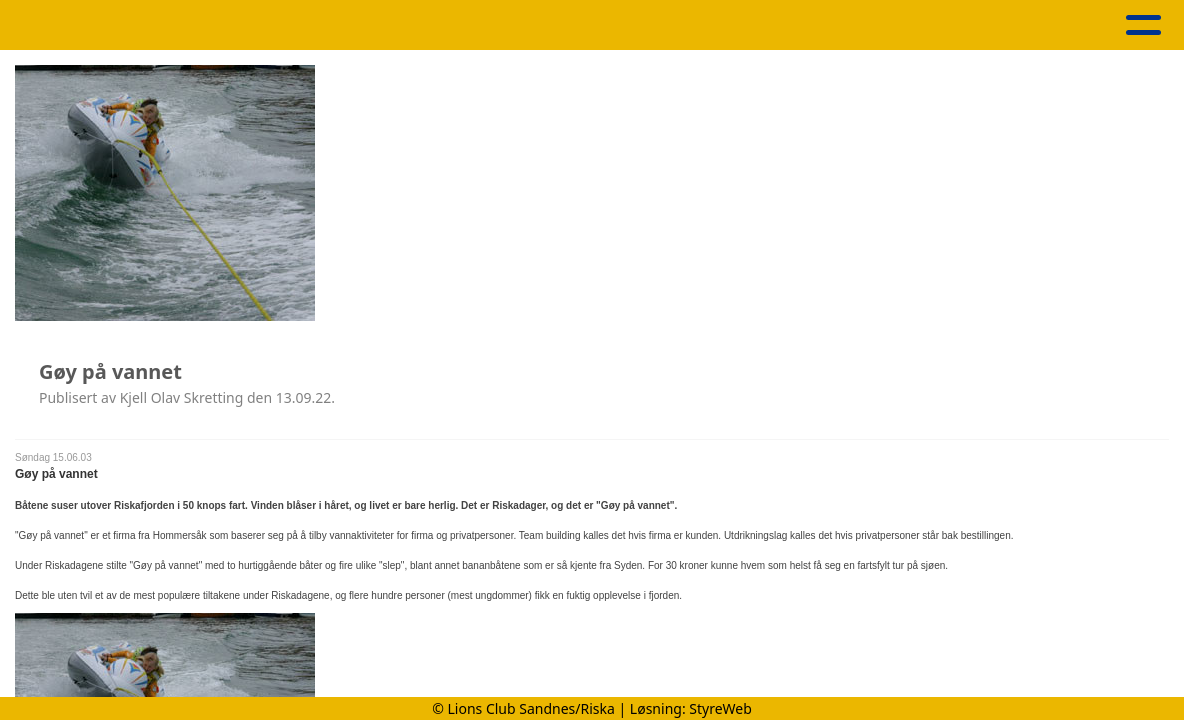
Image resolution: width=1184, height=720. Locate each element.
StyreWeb (720, 708)
